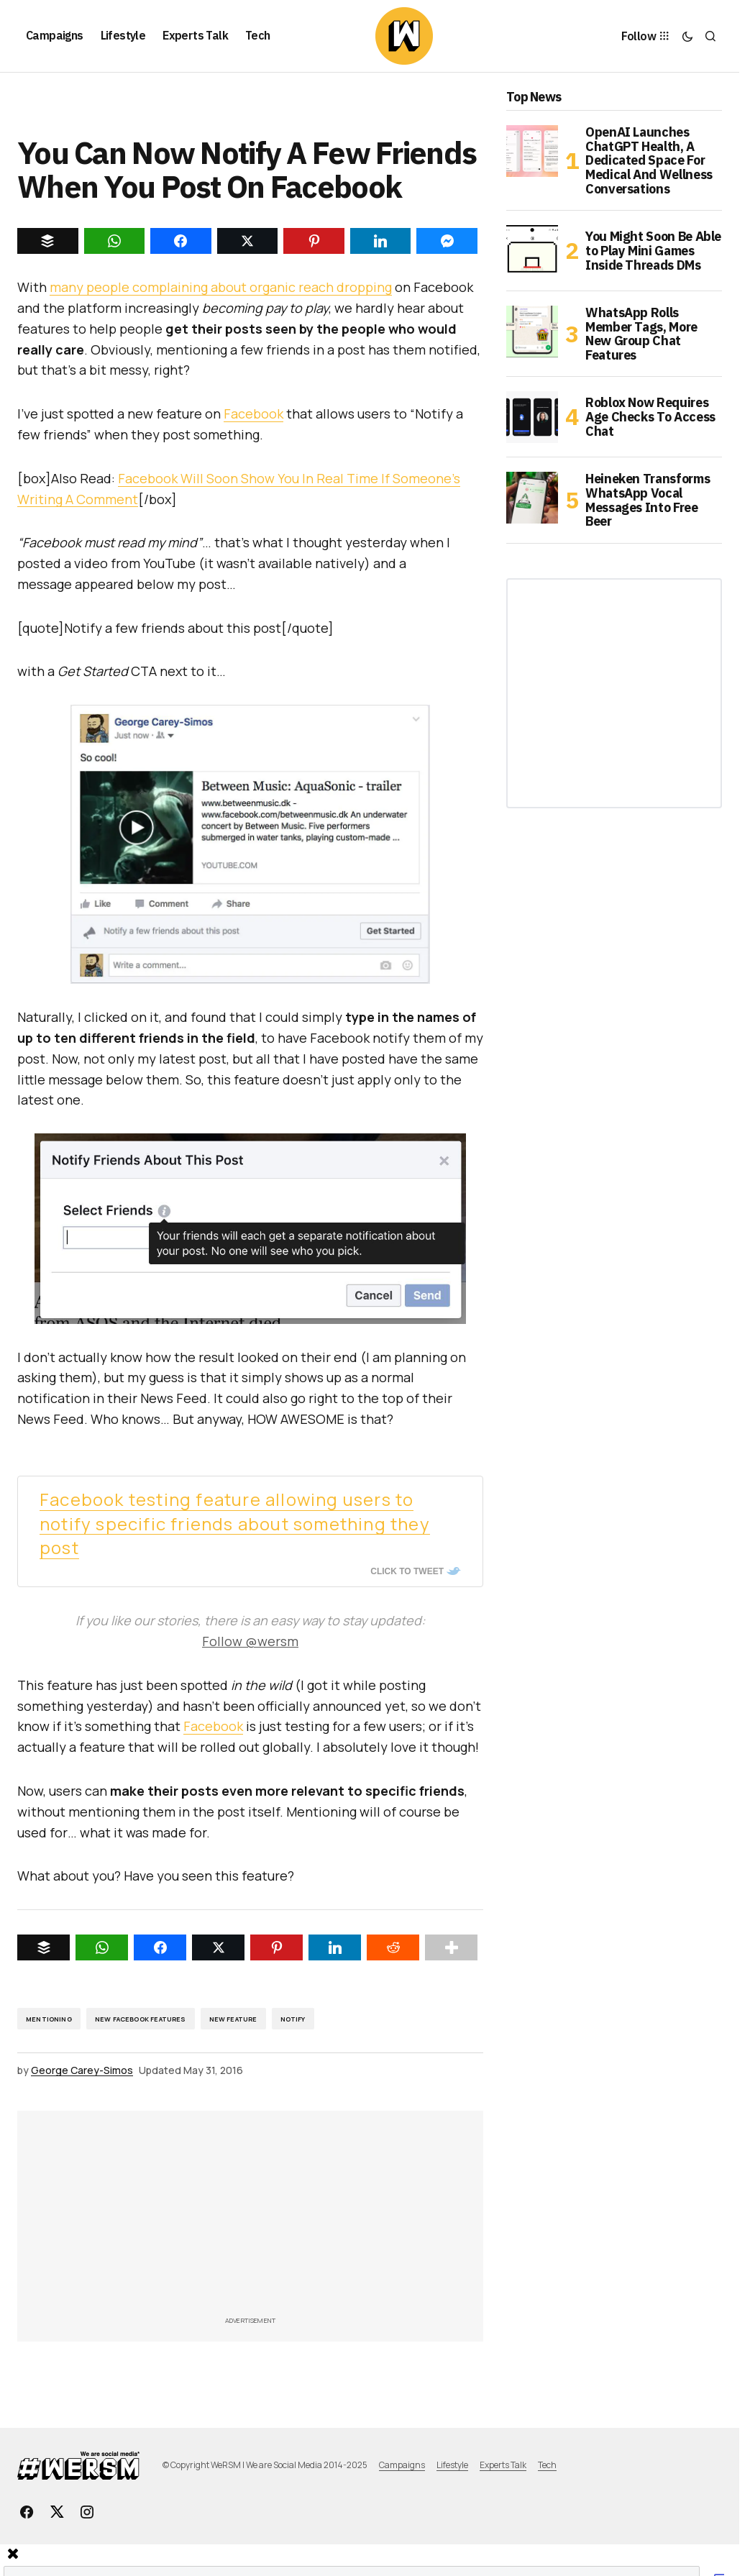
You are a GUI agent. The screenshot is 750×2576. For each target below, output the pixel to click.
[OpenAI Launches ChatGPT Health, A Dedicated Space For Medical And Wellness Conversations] (532, 151)
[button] (687, 36)
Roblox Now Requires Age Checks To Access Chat (650, 416)
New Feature (233, 2019)
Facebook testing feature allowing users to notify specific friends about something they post (235, 1523)
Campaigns (402, 2465)
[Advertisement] (383, 2218)
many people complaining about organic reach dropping (221, 287)
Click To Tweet (407, 1571)
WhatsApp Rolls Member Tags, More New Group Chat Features (641, 334)
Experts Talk (503, 2465)
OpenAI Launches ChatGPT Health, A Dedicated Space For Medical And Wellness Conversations (649, 160)
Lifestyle (452, 2465)
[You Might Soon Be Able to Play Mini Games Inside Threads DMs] (532, 251)
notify (293, 2019)
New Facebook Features (140, 2019)
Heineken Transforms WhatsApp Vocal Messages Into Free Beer (647, 500)
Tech (547, 2465)
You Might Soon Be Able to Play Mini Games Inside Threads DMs (653, 250)
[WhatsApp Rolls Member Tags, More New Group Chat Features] (532, 331)
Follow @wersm (250, 1641)
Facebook (253, 413)
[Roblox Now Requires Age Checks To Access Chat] (532, 417)
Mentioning (49, 2019)
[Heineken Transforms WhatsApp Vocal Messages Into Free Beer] (532, 498)
